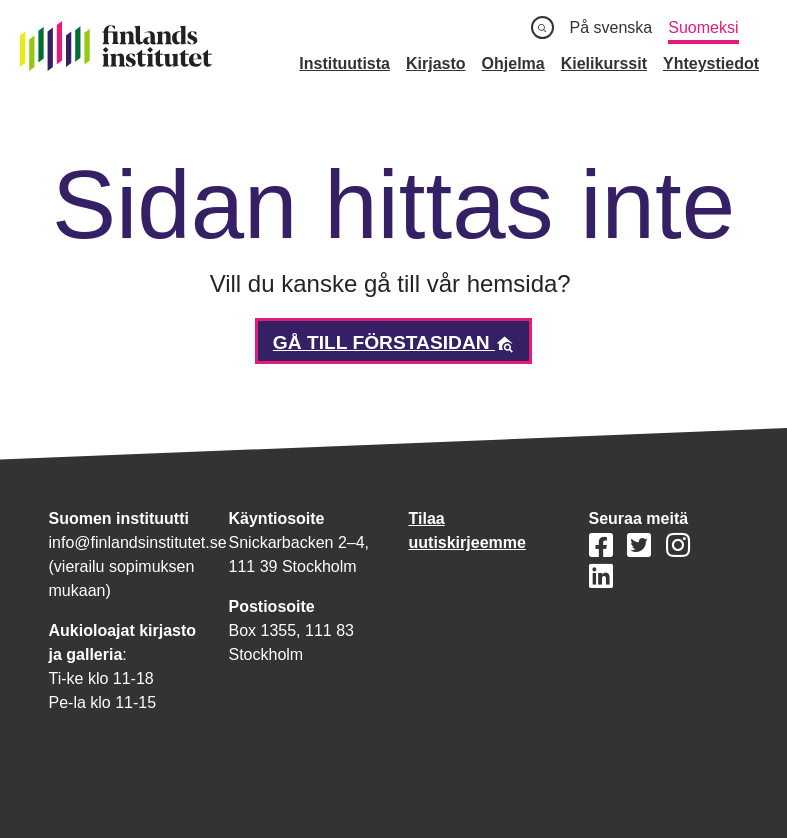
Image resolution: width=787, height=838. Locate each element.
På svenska (611, 27)
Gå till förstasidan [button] (393, 343)
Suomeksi (703, 27)
